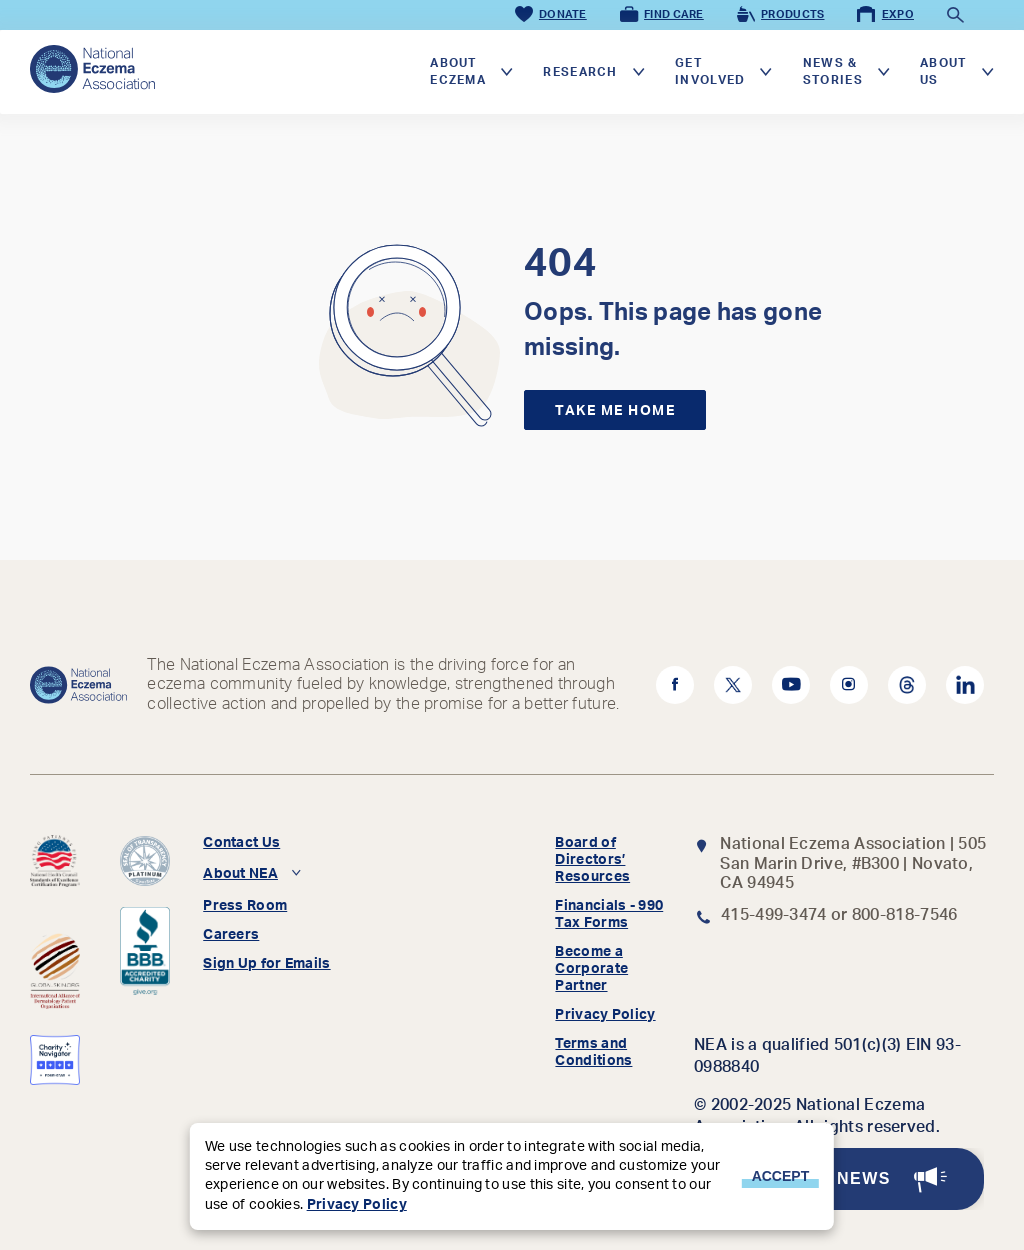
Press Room (245, 906)
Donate (549, 14)
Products (779, 14)
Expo (884, 14)
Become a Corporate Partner (591, 969)
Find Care (660, 14)
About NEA (240, 874)
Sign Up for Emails (266, 964)
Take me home (615, 411)
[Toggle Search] (954, 14)
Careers (231, 935)
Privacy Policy (605, 1015)
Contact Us (241, 843)
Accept (781, 1176)
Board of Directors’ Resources (592, 860)
